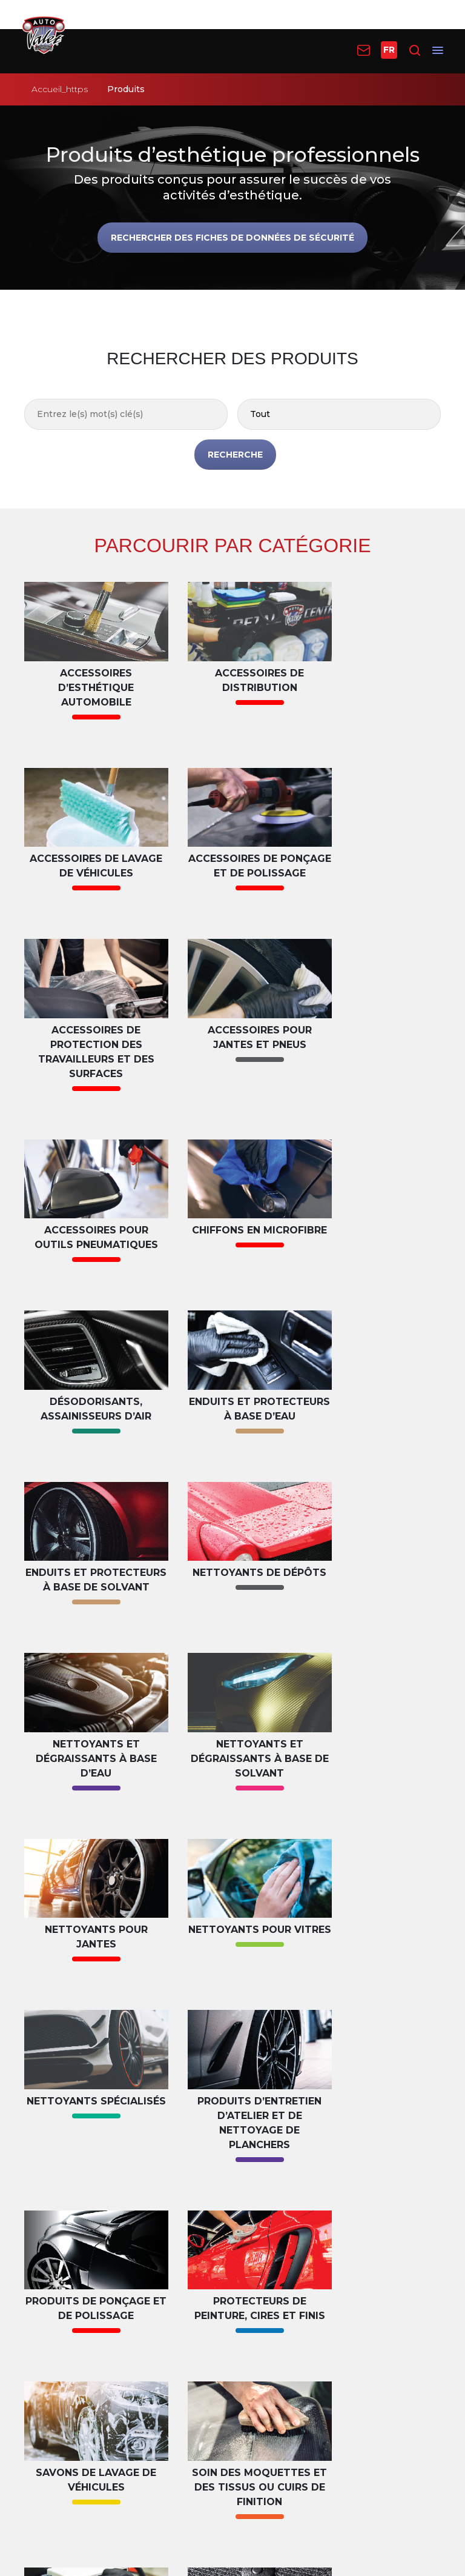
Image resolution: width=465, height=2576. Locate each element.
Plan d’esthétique (74, 2194)
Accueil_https (59, 89)
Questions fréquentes (84, 2321)
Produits (270, 2194)
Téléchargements (74, 2341)
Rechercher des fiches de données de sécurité (232, 237)
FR (389, 49)
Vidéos (47, 2302)
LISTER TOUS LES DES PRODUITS (232, 2037)
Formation (56, 2283)
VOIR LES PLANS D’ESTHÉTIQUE (232, 2096)
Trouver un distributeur (308, 2214)
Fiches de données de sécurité (105, 2263)
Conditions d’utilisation (231, 2476)
